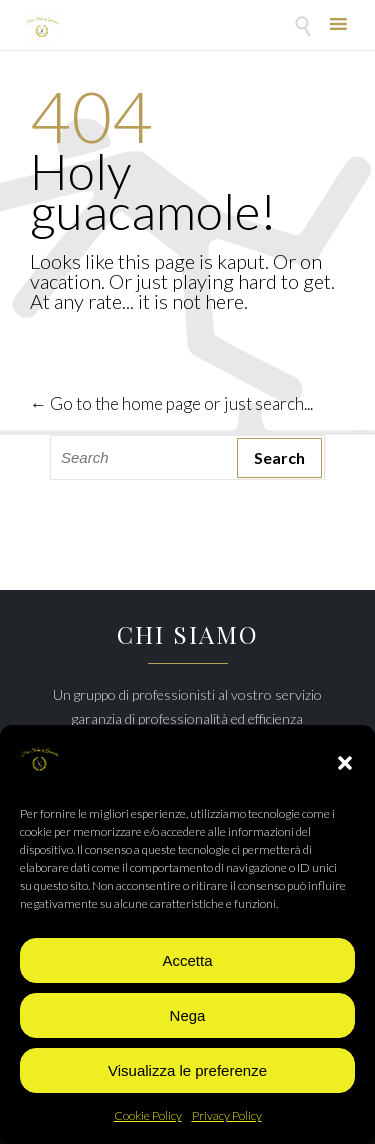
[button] (345, 763)
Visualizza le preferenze (187, 1070)
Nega (188, 1015)
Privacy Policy (227, 1115)
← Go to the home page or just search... (171, 403)
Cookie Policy (148, 1115)
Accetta (187, 960)
